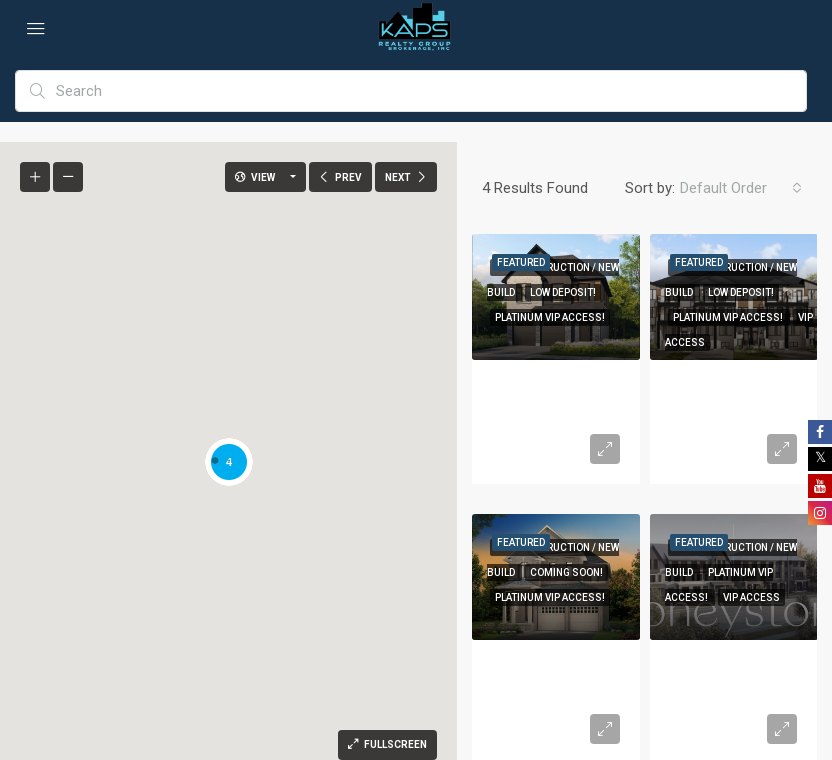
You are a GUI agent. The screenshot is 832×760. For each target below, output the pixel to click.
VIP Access (751, 597)
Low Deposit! (563, 292)
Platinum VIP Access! (550, 317)
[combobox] (741, 188)
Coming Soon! (566, 572)
